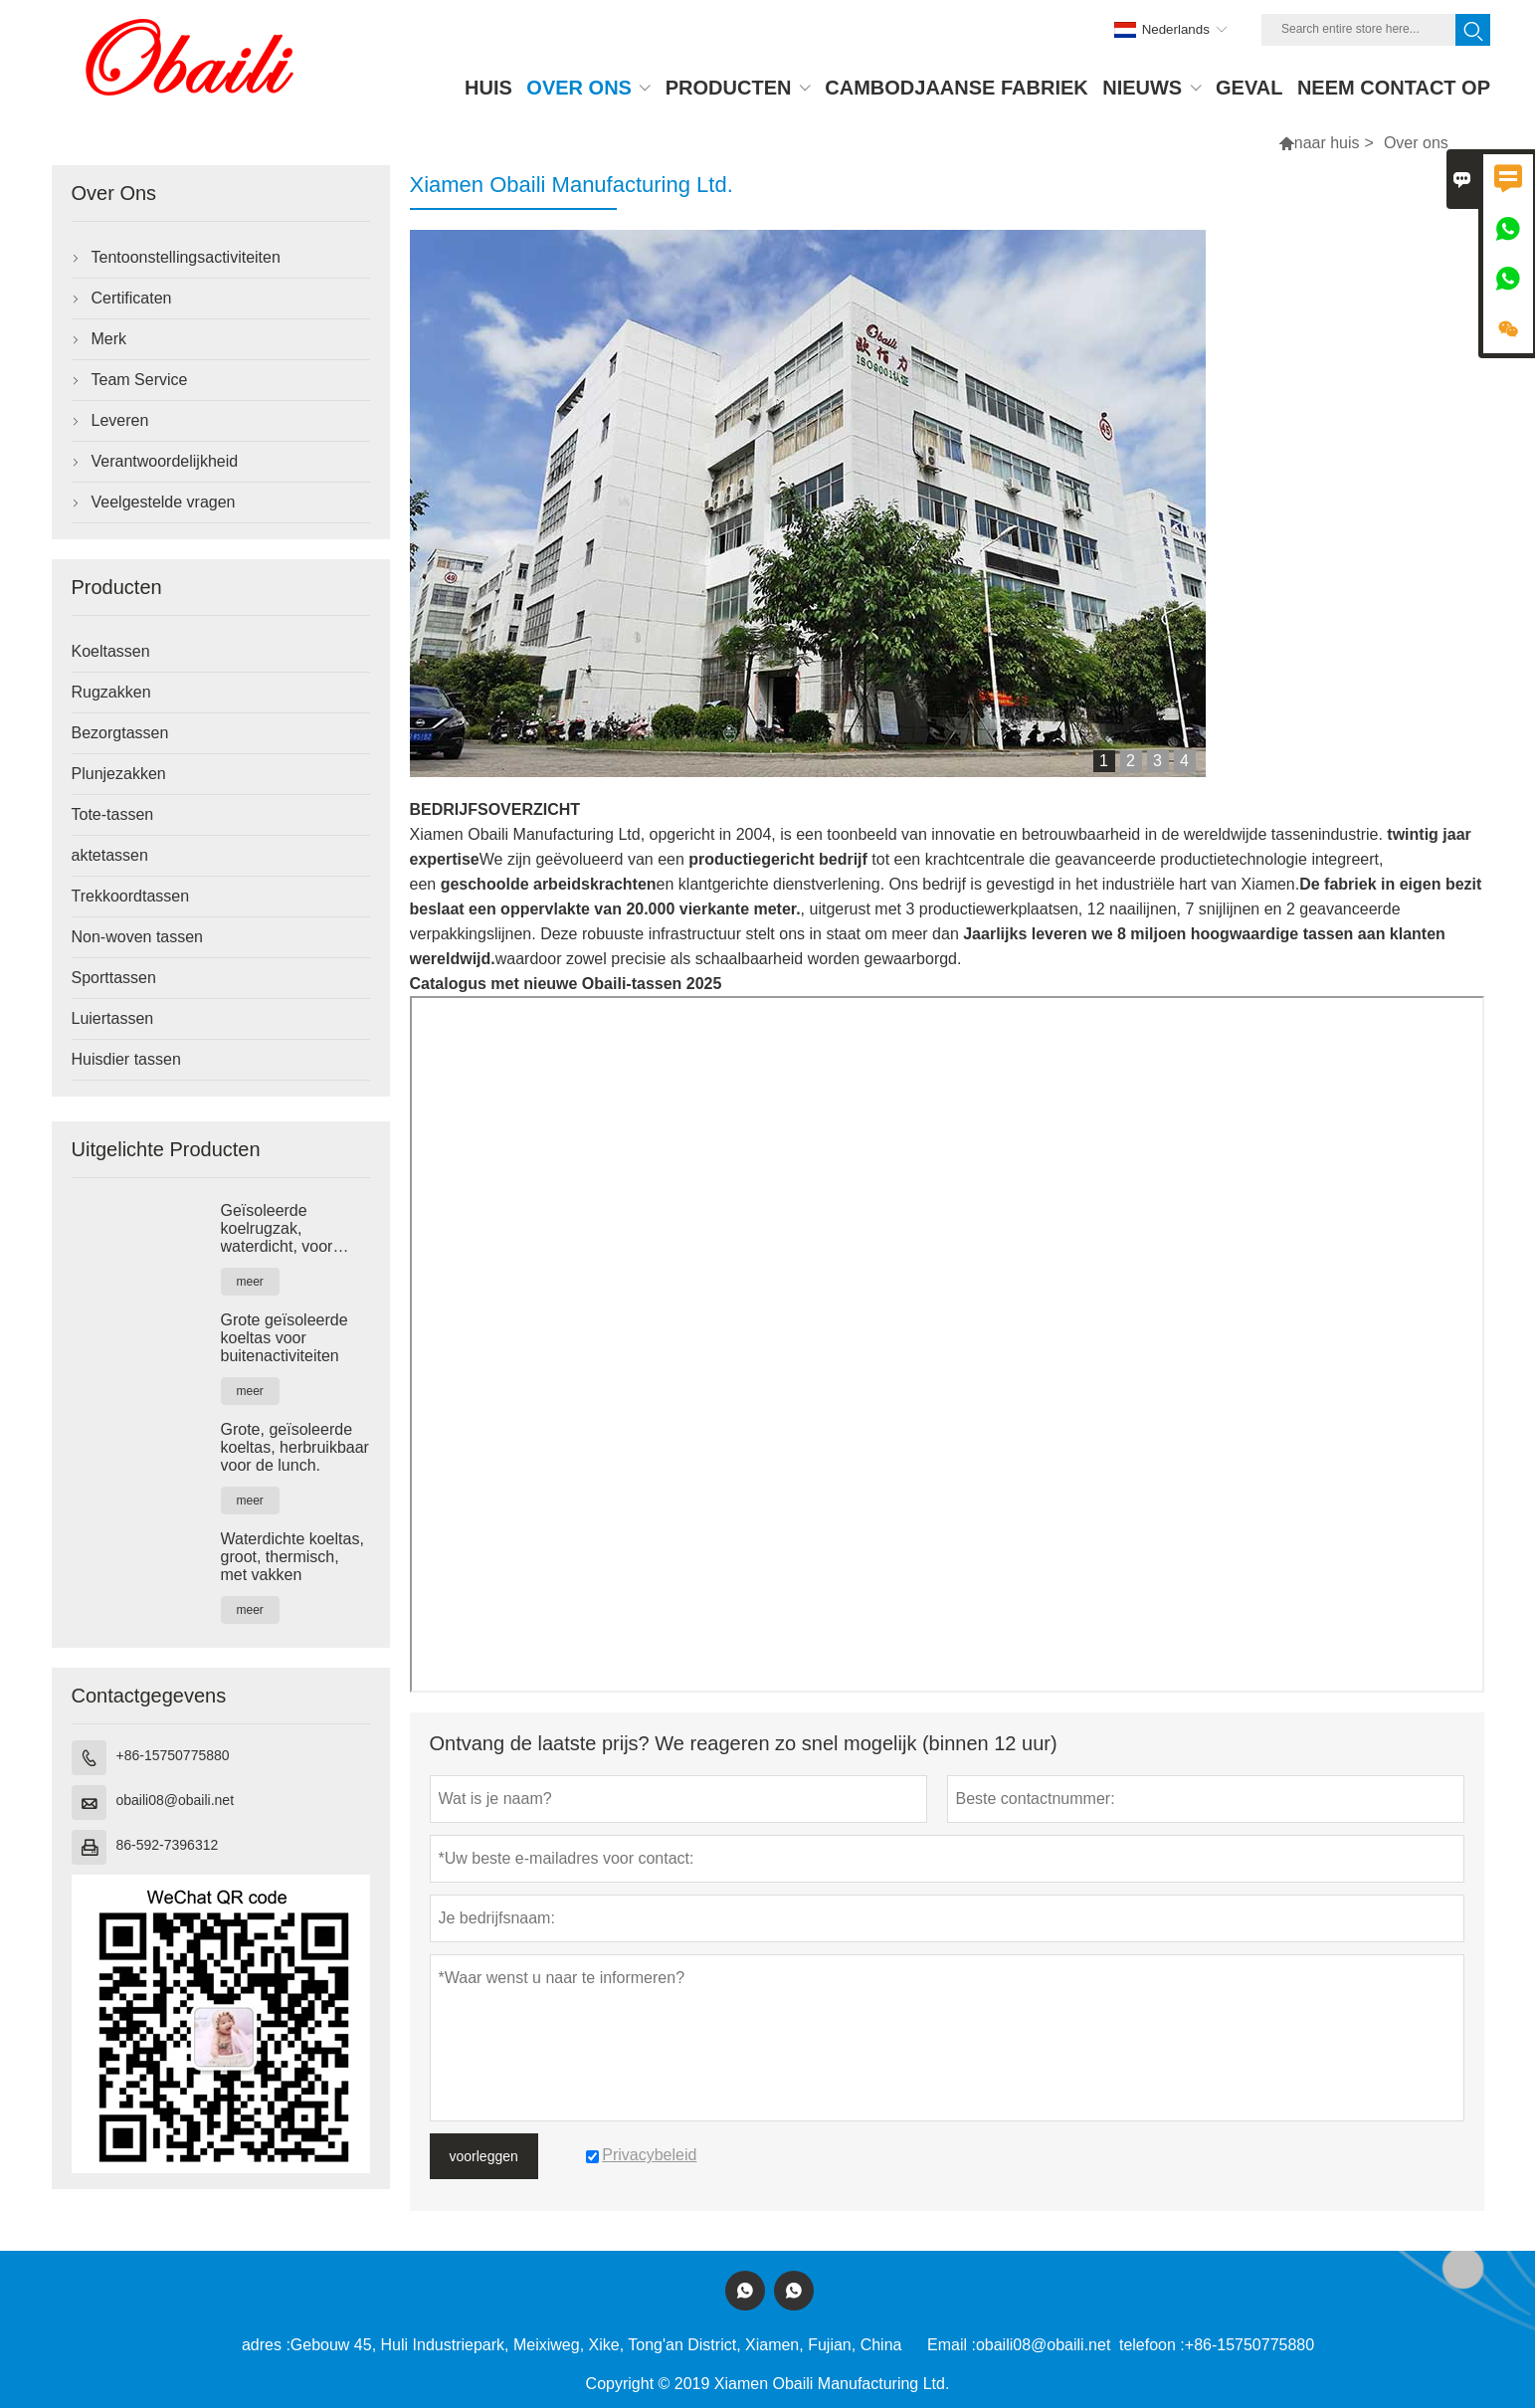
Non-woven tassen (138, 936)
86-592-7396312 (167, 1845)
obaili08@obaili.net (175, 1800)
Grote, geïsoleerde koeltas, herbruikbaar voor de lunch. (295, 1447)
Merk (109, 338)
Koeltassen (111, 651)
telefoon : (1152, 2344)
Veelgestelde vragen (164, 502)
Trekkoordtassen (131, 896)
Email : (951, 2344)
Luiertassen (113, 1018)
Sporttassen (114, 977)
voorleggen (484, 2156)
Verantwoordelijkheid (165, 461)
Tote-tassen (113, 814)
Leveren (120, 420)
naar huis (1327, 142)
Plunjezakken (119, 773)
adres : (266, 2344)
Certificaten (132, 298)
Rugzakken (111, 692)
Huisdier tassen (126, 1059)
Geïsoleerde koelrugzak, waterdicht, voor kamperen (277, 1229)
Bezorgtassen (120, 732)
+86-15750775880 (173, 1755)
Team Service (140, 379)
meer (250, 1282)
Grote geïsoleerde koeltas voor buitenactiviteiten (284, 1337)
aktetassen (110, 855)
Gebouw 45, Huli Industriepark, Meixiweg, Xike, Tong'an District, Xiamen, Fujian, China (596, 2344)
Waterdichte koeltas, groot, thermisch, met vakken (292, 1556)
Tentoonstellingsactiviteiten (186, 257)
